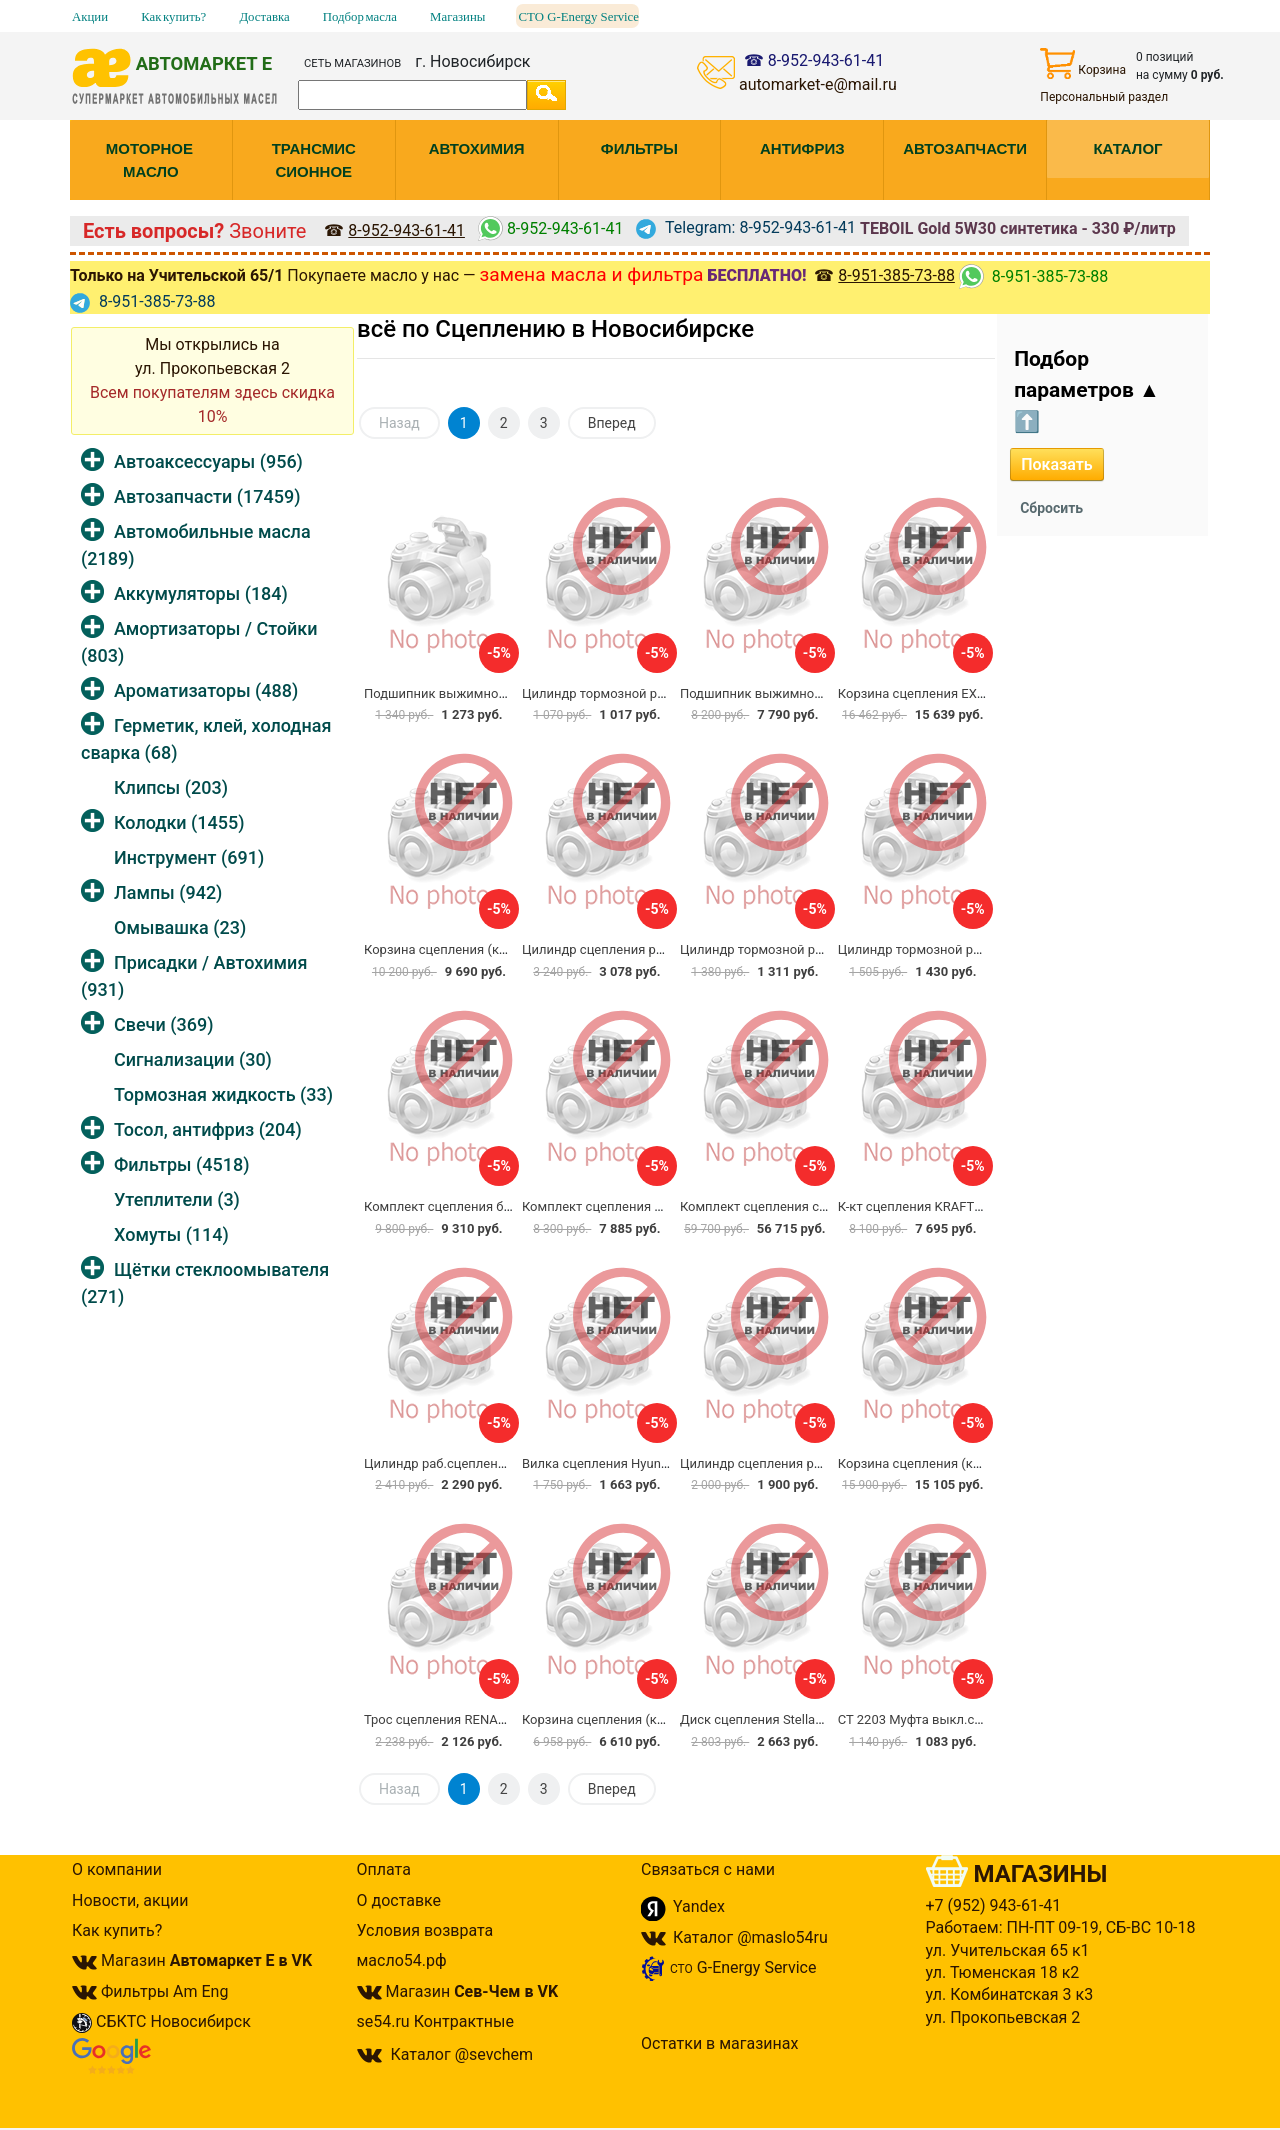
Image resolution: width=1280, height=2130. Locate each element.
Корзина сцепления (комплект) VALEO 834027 (979, 1463)
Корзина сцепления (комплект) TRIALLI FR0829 (508, 949)
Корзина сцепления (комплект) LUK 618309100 (665, 1719)
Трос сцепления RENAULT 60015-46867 (481, 1719)
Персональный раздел (1104, 97)
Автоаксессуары (208, 461)
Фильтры (181, 1164)
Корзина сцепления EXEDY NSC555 (944, 693)
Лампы (168, 892)
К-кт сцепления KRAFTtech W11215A (948, 1206)
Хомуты (171, 1234)
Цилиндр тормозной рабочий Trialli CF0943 (969, 949)
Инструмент (189, 857)
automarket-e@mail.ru (818, 84)
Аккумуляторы (201, 593)
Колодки (179, 822)
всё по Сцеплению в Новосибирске (555, 329)
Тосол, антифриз (208, 1129)
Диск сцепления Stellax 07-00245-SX (789, 1719)
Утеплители (177, 1199)
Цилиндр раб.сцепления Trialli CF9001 (479, 1463)
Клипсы (171, 787)
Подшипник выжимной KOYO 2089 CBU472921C (509, 693)
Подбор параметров (1087, 390)
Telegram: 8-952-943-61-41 (746, 227)
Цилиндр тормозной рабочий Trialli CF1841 (653, 693)
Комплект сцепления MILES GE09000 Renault (658, 1206)
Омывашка (180, 927)
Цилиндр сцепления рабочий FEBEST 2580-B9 (661, 949)
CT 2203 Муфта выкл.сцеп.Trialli (934, 1719)
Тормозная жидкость (223, 1094)
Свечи (163, 1024)
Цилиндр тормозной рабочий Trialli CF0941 (811, 949)
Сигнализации (193, 1059)
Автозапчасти (207, 496)
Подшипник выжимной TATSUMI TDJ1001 (807, 693)
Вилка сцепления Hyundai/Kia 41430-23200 (652, 1463)
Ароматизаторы (206, 690)
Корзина (1083, 63)
